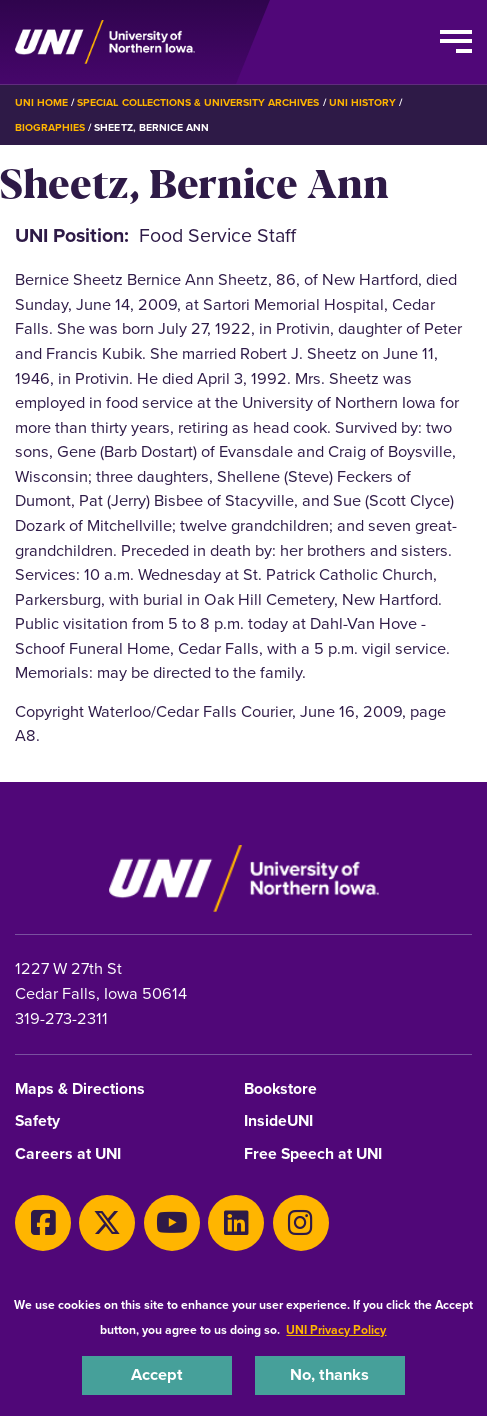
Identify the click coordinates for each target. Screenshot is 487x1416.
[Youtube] (172, 1223)
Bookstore (280, 1089)
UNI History (362, 102)
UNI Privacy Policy (336, 1330)
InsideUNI (278, 1121)
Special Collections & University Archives (198, 102)
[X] (107, 1223)
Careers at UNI (68, 1154)
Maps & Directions (80, 1089)
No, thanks (329, 1374)
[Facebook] (43, 1223)
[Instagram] (301, 1223)
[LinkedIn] (236, 1223)
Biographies (50, 127)
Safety (37, 1121)
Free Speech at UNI (313, 1154)
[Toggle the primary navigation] (456, 42)
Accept (157, 1374)
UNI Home (41, 102)
